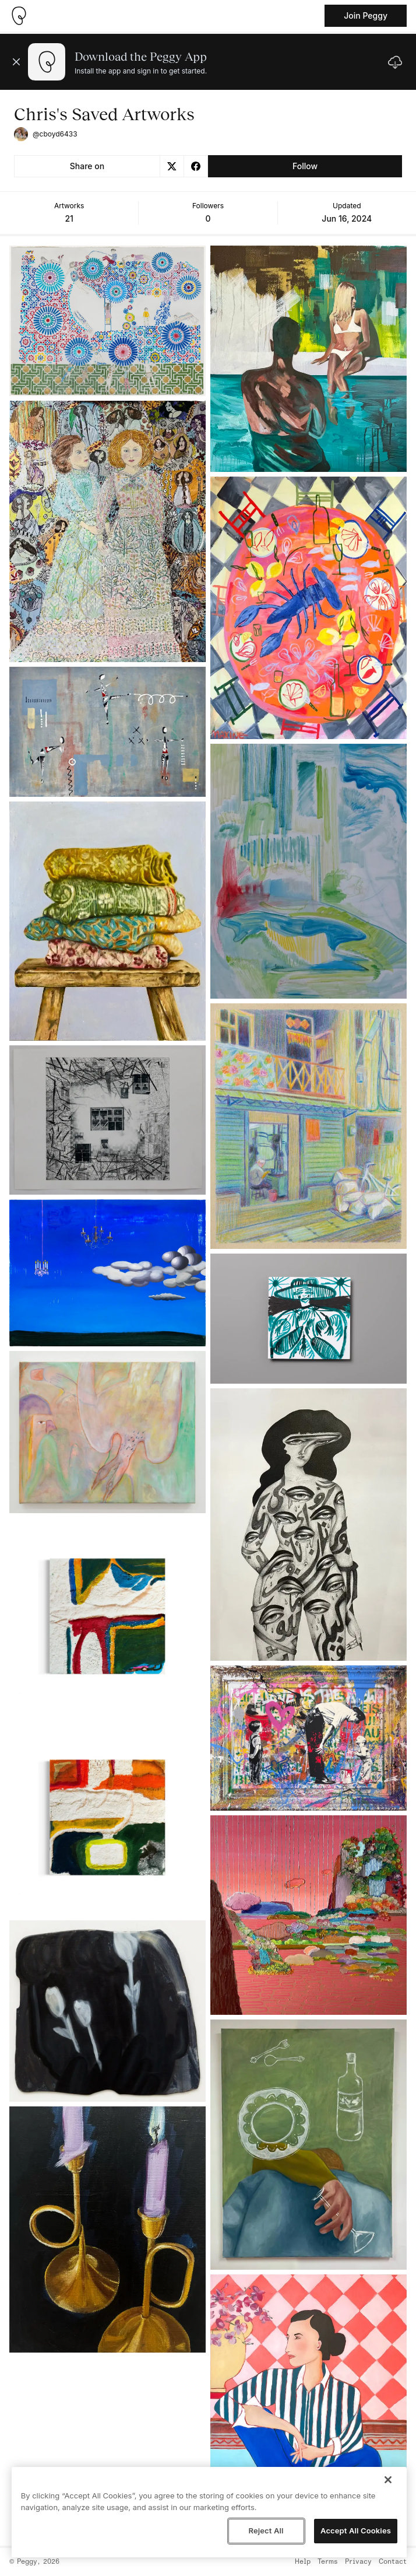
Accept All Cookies (355, 2530)
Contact (393, 2562)
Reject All (265, 2530)
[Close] (388, 2480)
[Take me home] (18, 15)
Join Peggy (365, 15)
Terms (328, 2562)
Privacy (358, 2562)
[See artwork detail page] (107, 321)
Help (303, 2562)
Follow (305, 166)
